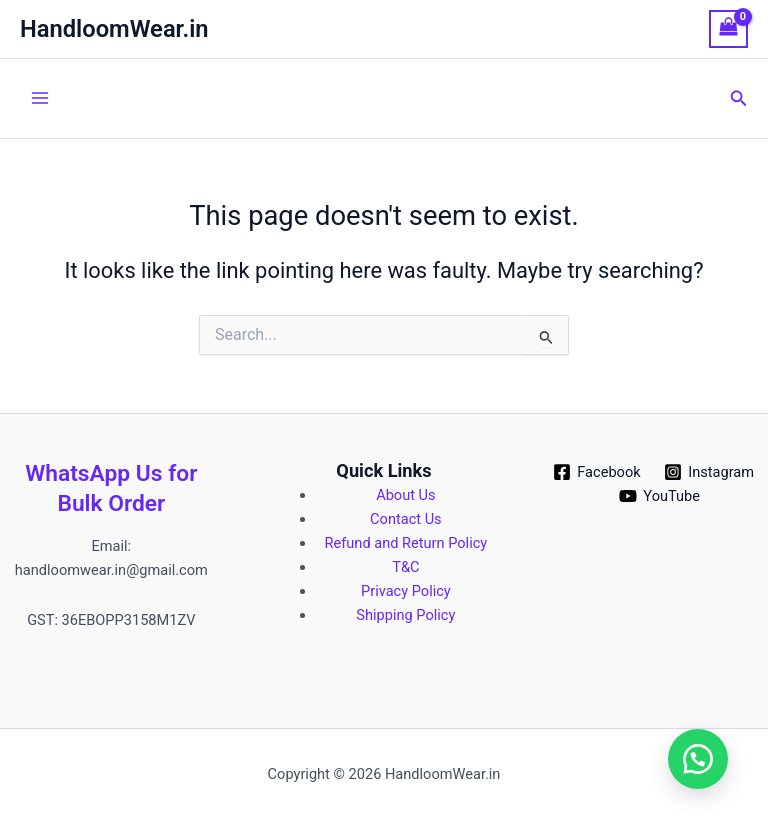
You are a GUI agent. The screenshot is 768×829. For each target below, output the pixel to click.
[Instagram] (708, 472)
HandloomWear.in (114, 29)
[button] (739, 98)
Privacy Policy (406, 591)
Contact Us (406, 519)
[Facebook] (596, 472)
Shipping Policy (405, 615)
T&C (405, 567)
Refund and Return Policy (406, 543)
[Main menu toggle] (40, 98)
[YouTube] (660, 496)
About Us (405, 495)
